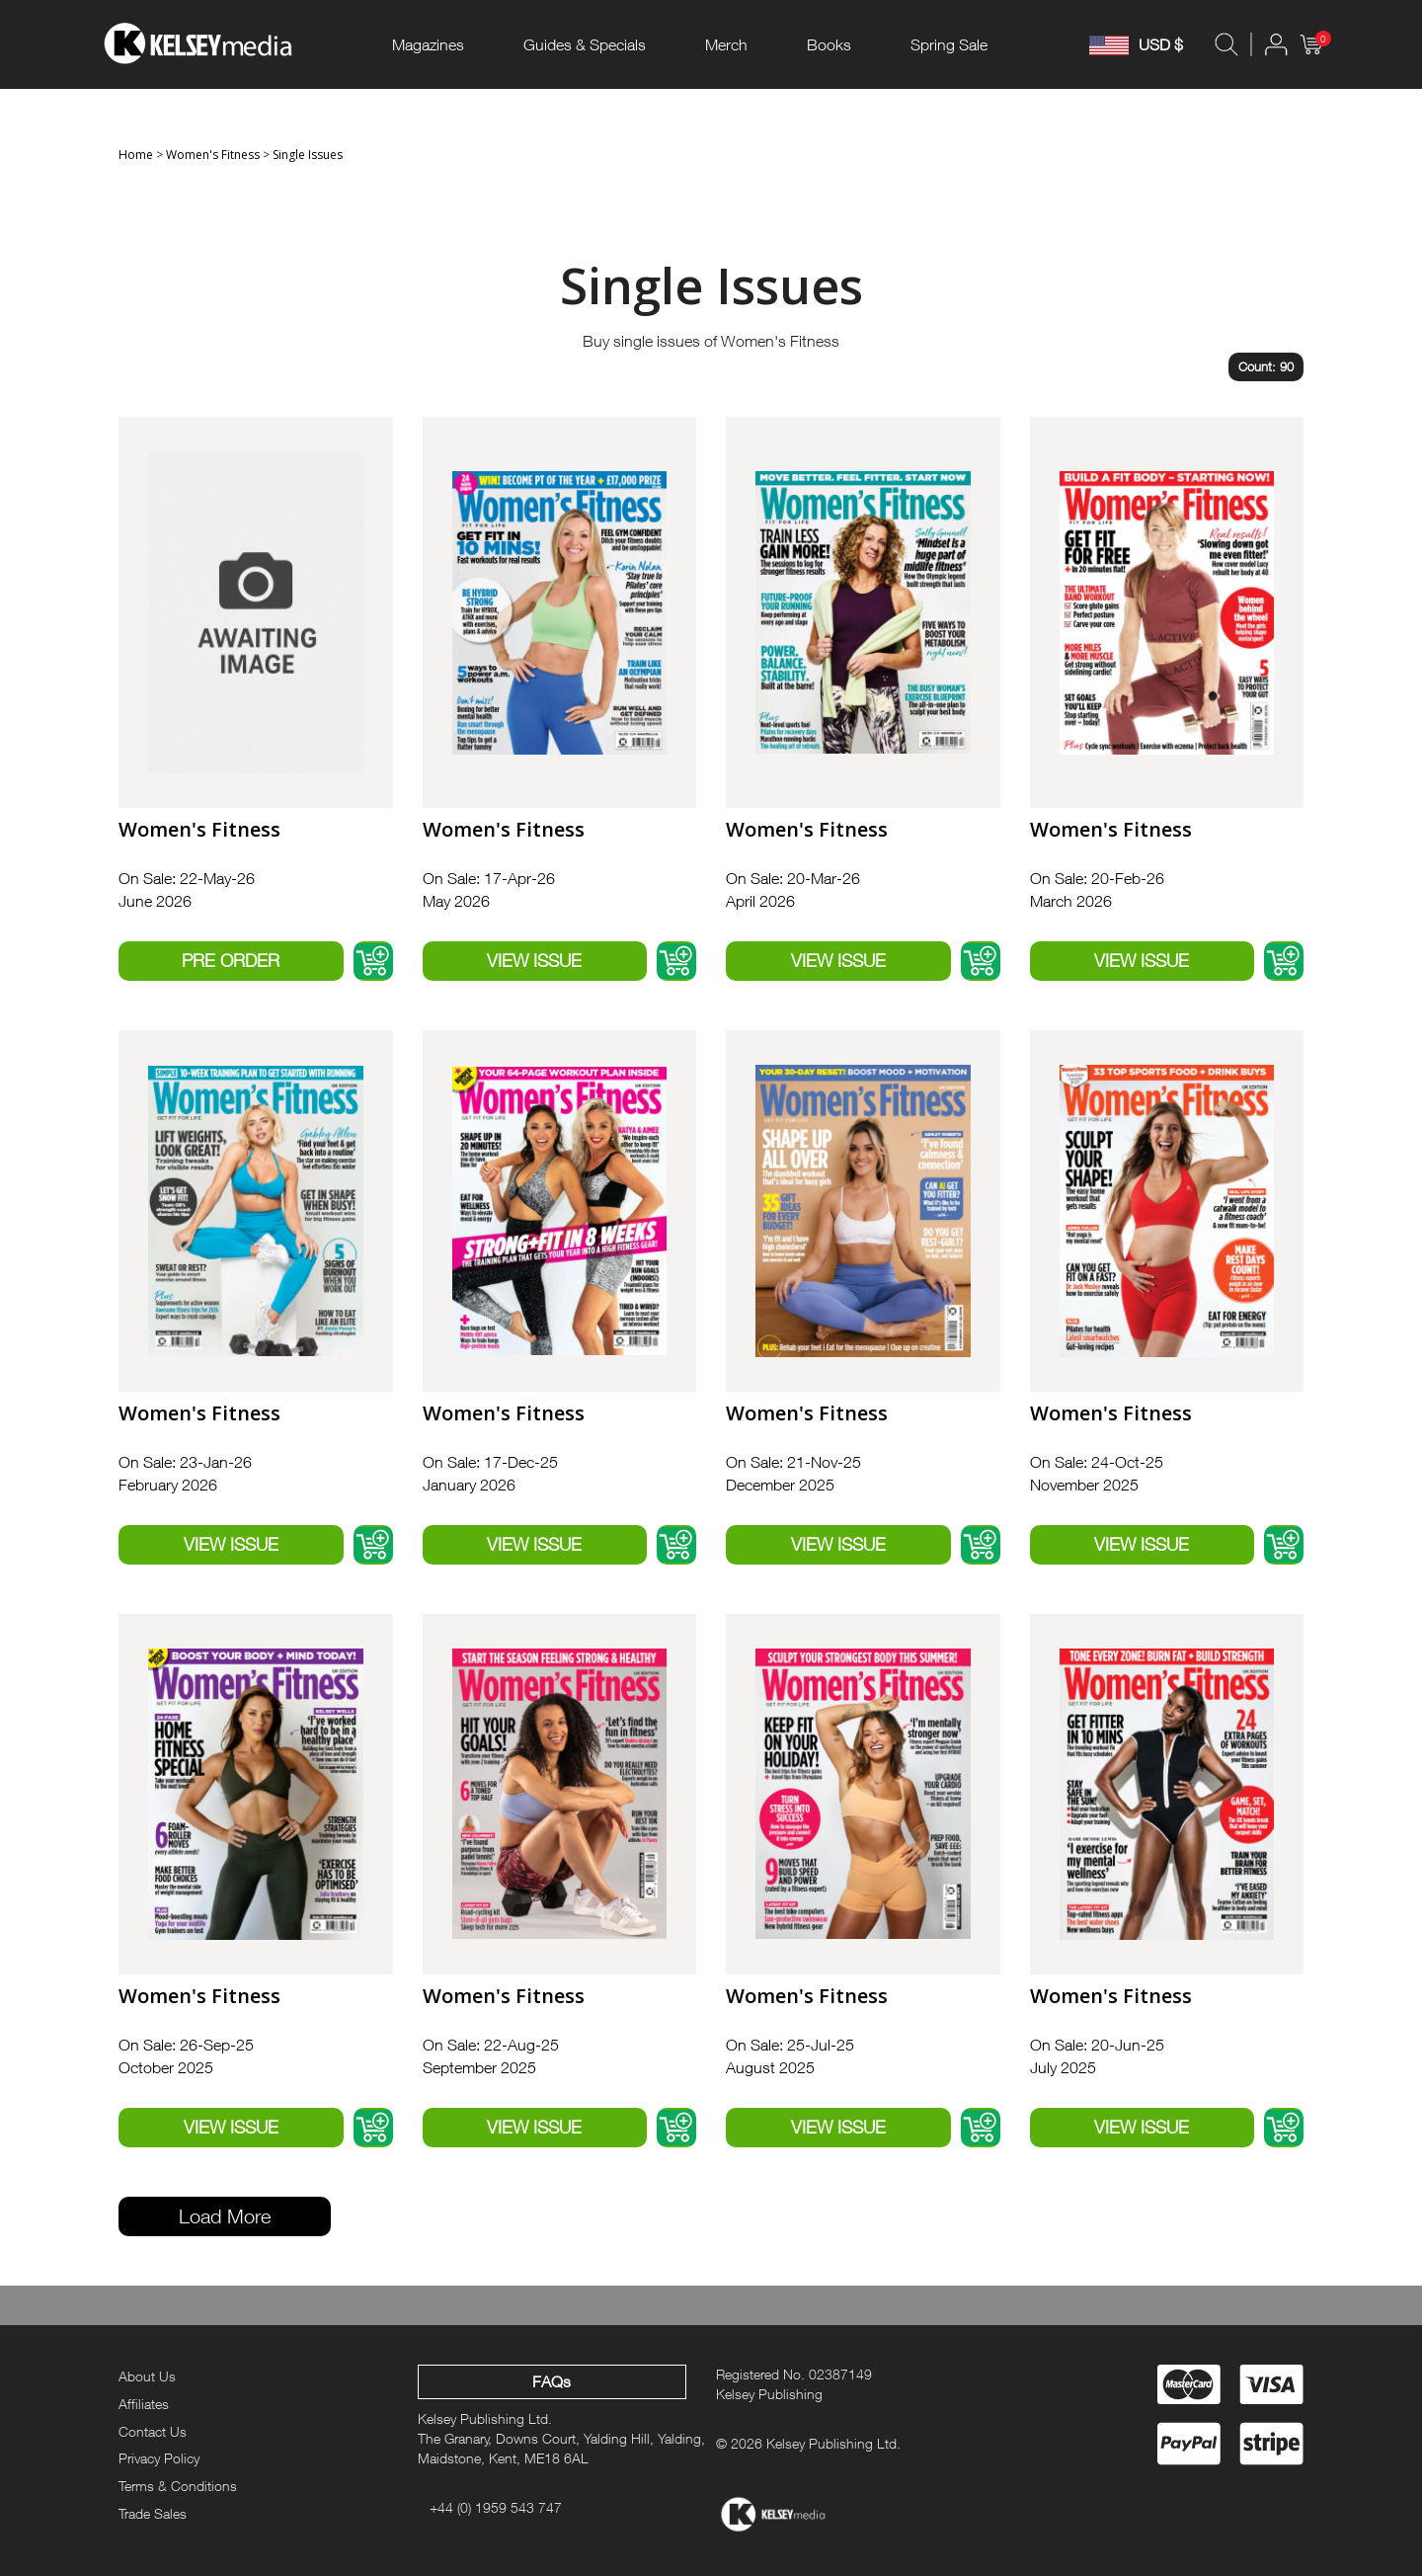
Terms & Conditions (177, 2485)
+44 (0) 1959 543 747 (496, 2507)
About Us (147, 2376)
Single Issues (308, 154)
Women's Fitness (213, 154)
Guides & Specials (584, 44)
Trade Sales (152, 2513)
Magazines (428, 44)
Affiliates (143, 2403)
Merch (726, 44)
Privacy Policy (158, 2458)
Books (829, 44)
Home (135, 154)
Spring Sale (949, 44)
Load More (225, 2216)
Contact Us (152, 2431)
